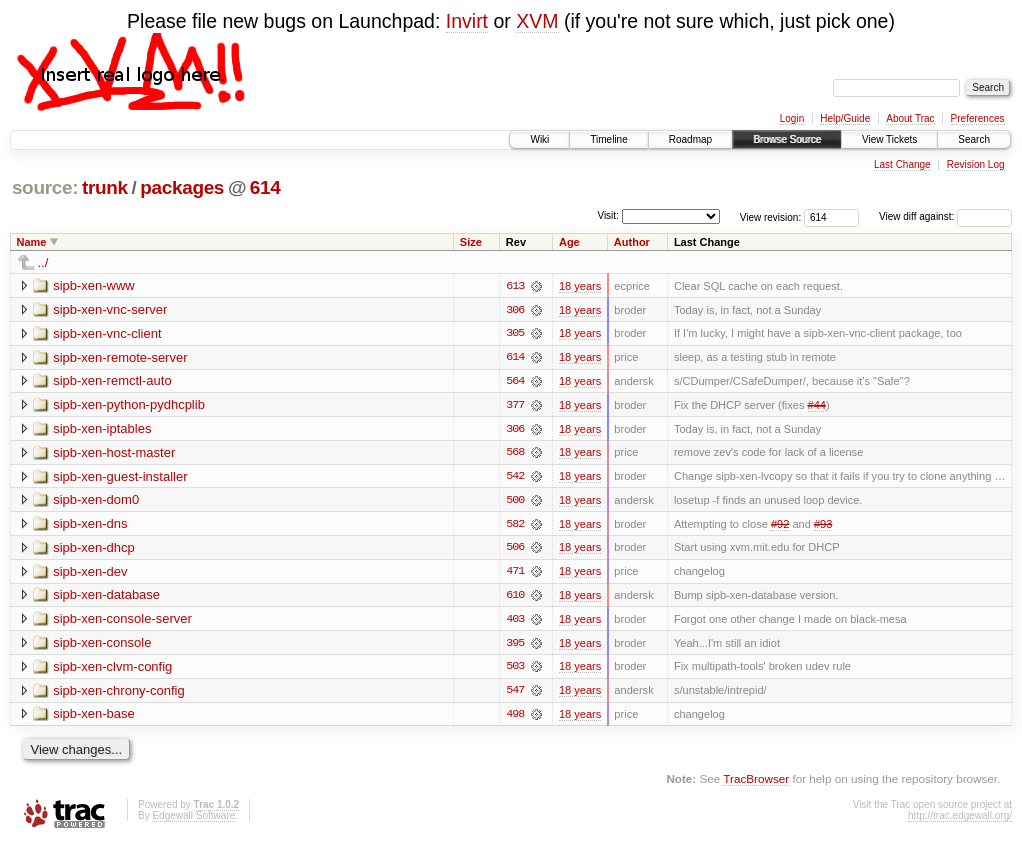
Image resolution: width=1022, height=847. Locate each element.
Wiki (539, 139)
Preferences (978, 118)
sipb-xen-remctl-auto (112, 381)
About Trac (910, 118)
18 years (580, 286)
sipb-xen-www (94, 285)
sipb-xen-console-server (122, 621)
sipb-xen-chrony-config (119, 693)
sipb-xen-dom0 (96, 501)
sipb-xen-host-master (114, 453)
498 (515, 718)
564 (515, 382)
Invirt (467, 21)
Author (632, 242)
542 (515, 478)
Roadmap (690, 139)
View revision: (771, 216)
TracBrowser (756, 782)
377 (515, 406)
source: (45, 187)
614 (265, 187)
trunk (105, 187)
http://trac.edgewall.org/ (960, 819)
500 (515, 502)
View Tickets (889, 139)
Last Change (902, 164)
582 (515, 526)
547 (515, 694)
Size (471, 242)
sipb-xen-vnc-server (110, 309)
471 (515, 574)
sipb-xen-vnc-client (107, 333)
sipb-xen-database (106, 597)
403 (515, 622)
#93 (823, 526)
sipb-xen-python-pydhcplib (129, 405)
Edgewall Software (193, 819)
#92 (780, 526)
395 (515, 646)
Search (974, 139)
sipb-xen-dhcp (94, 549)
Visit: (608, 215)
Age (569, 242)
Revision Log (976, 164)
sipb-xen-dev (90, 573)
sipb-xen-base (94, 717)
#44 (817, 406)
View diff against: (945, 216)
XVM (537, 21)
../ (43, 262)
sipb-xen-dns (90, 525)
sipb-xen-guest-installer (120, 477)
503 (515, 670)
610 (515, 598)
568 (515, 454)
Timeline (608, 139)
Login (792, 118)
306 (515, 310)
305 (515, 334)
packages (182, 187)
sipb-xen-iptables (102, 429)
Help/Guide (845, 118)
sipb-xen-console (102, 645)
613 (515, 286)
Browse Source (787, 139)
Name (32, 242)
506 (515, 550)
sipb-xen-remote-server (120, 357)
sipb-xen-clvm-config (112, 669)
